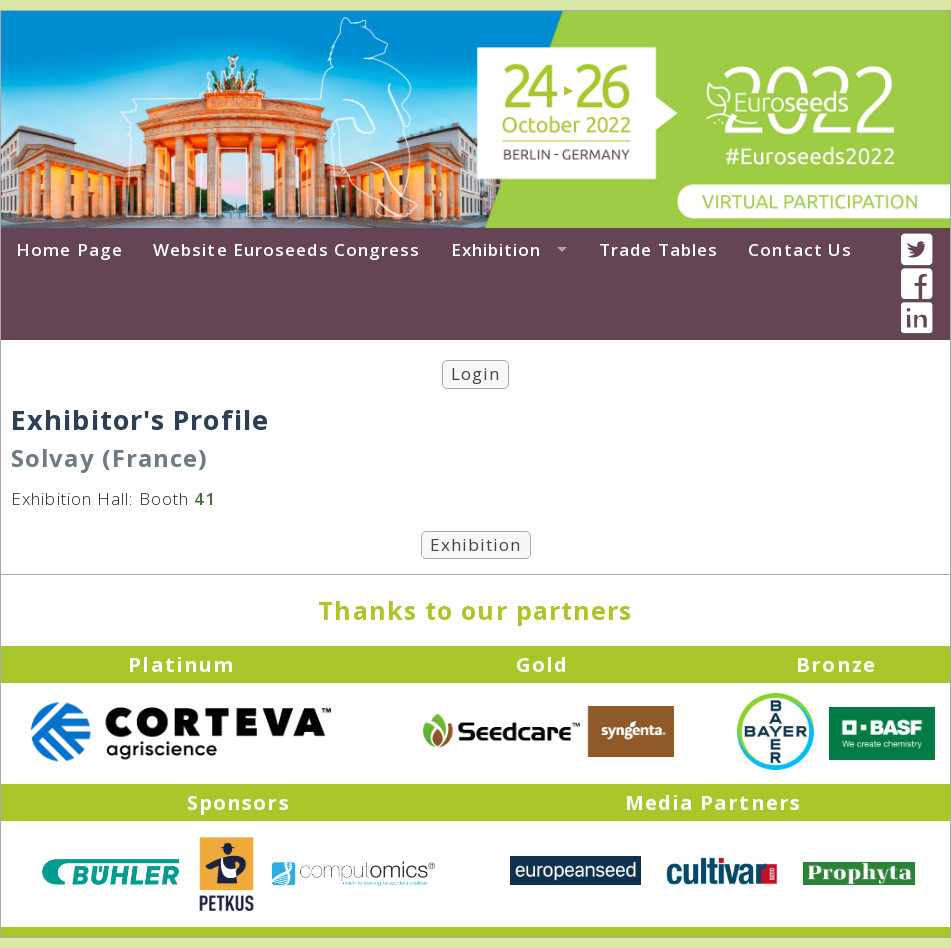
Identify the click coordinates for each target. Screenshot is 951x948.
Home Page (69, 249)
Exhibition (496, 249)
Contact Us (800, 249)
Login (476, 373)
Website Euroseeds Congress (287, 249)
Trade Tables (658, 249)
